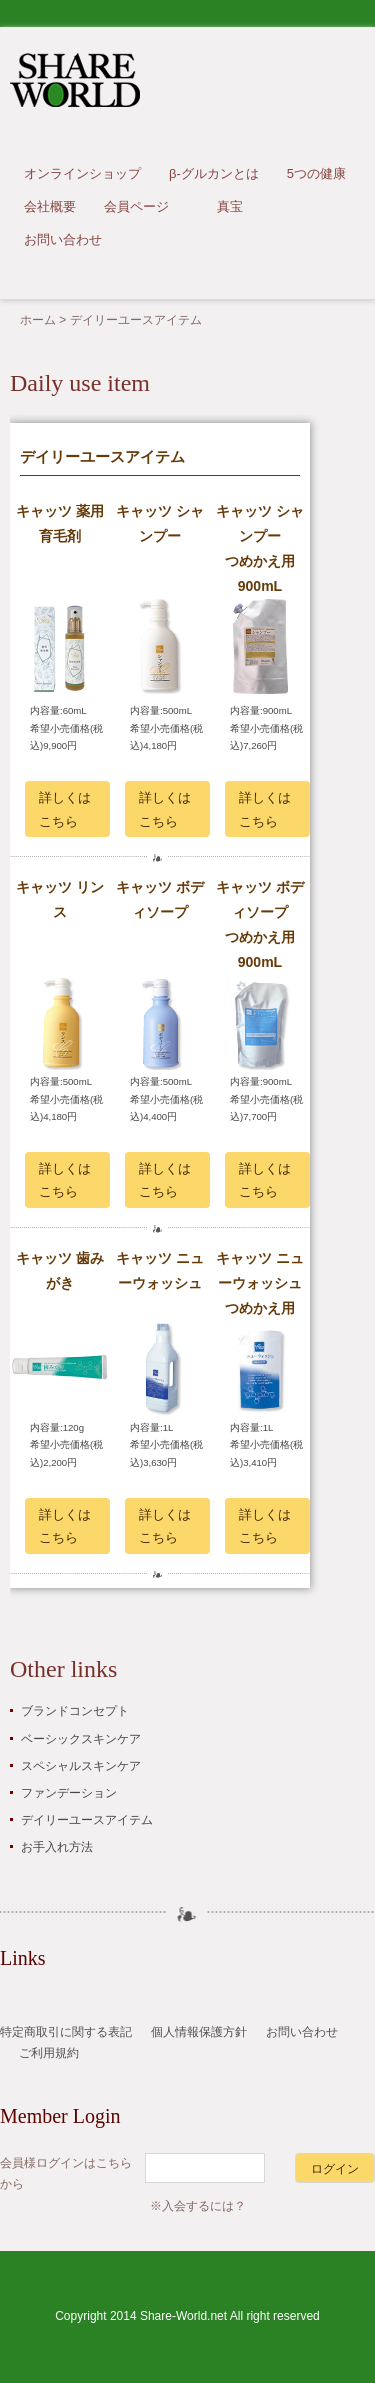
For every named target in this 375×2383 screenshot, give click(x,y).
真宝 (230, 206)
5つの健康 (316, 173)
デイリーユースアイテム (87, 1820)
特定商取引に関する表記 (66, 2032)
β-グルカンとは (214, 173)
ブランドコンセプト (75, 1711)
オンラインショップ (82, 173)
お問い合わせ (63, 239)
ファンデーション (69, 1793)
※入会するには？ (198, 2206)
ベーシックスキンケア (81, 1739)
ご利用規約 (49, 2053)
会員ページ (136, 206)
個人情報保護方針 (199, 2032)
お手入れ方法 (57, 1847)
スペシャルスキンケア (81, 1766)
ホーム (38, 320)
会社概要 (50, 206)
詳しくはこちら (65, 809)
